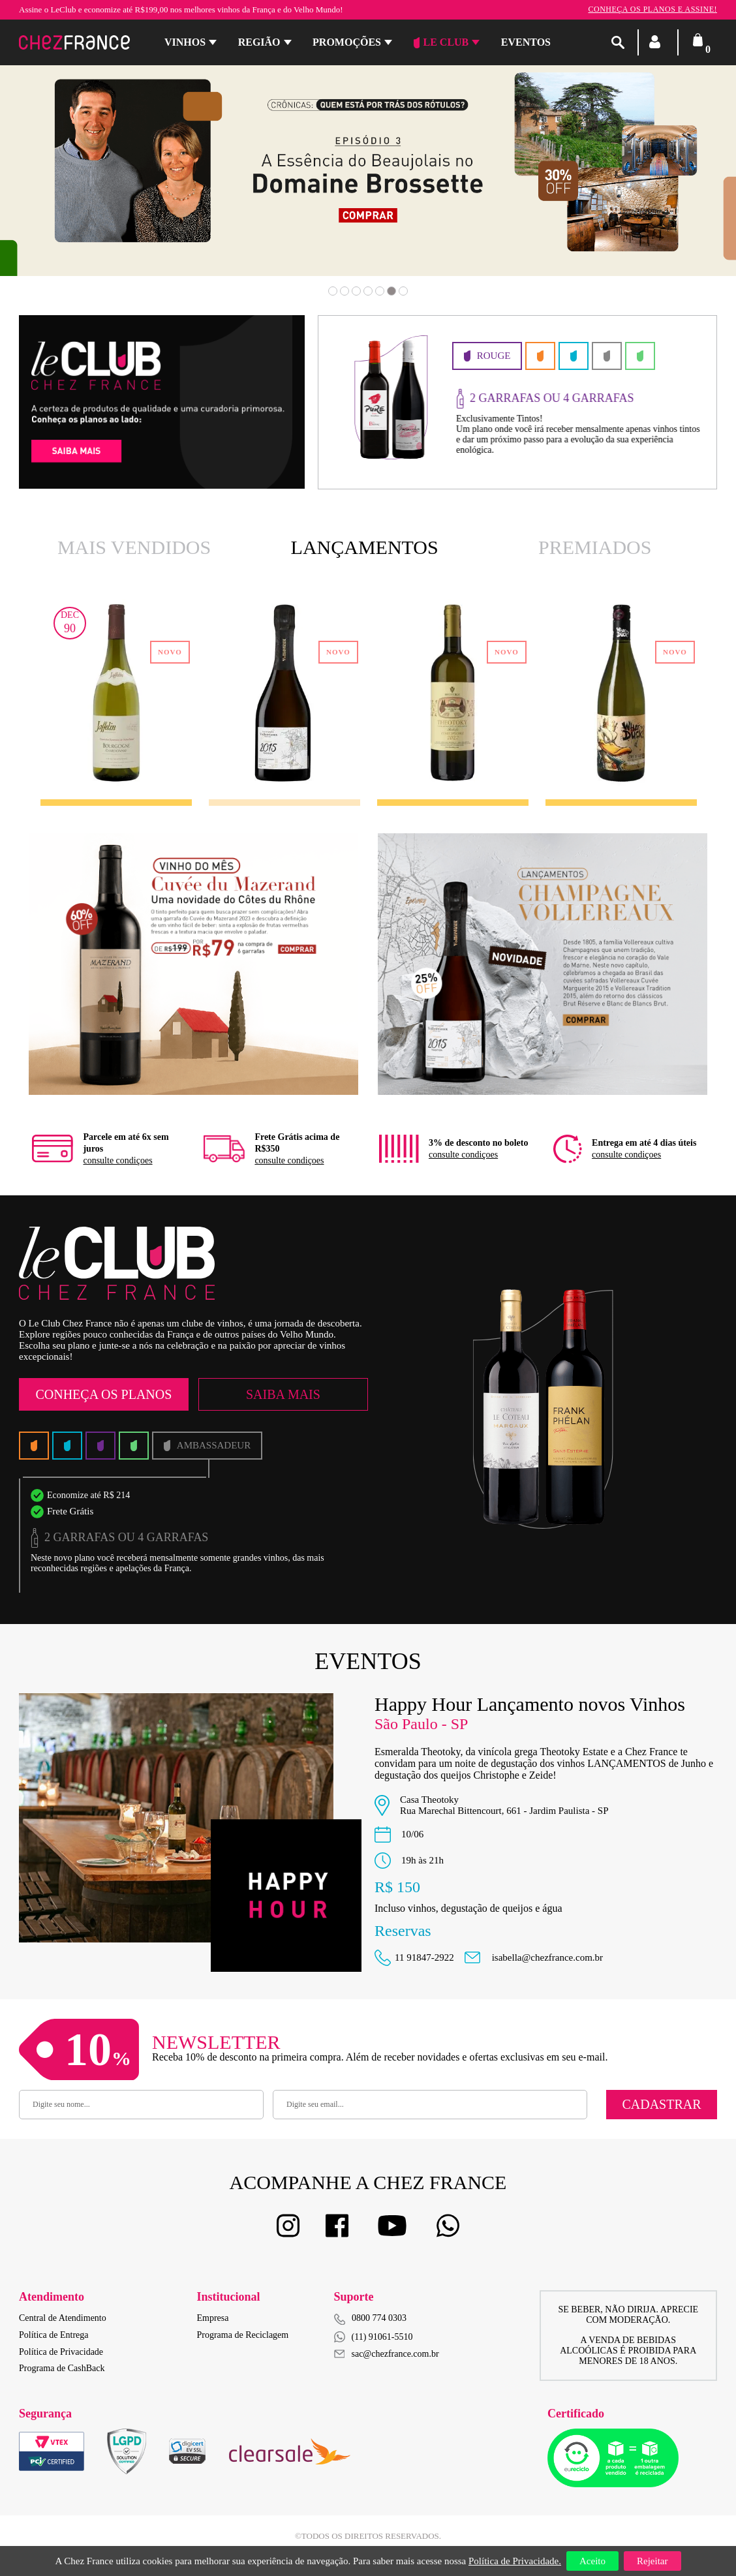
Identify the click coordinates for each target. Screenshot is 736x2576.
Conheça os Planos (103, 1394)
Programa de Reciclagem (243, 2335)
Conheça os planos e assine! (652, 9)
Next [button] (664, 179)
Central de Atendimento (62, 2318)
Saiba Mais (283, 1394)
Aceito (592, 2561)
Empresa (213, 2318)
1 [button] (332, 291)
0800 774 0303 (379, 2318)
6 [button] (391, 291)
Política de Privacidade (61, 2352)
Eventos (526, 42)
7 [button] (403, 291)
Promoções (347, 42)
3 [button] (356, 291)
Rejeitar (652, 2561)
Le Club (441, 42)
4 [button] (368, 291)
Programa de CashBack (61, 2368)
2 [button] (344, 291)
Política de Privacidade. (514, 2561)
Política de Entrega (54, 2335)
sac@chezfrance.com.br (386, 2354)
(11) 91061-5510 (373, 2336)
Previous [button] (72, 179)
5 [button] (379, 291)
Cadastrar (661, 2104)
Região (259, 42)
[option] (517, 402)
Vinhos (185, 42)
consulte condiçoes (117, 1160)
